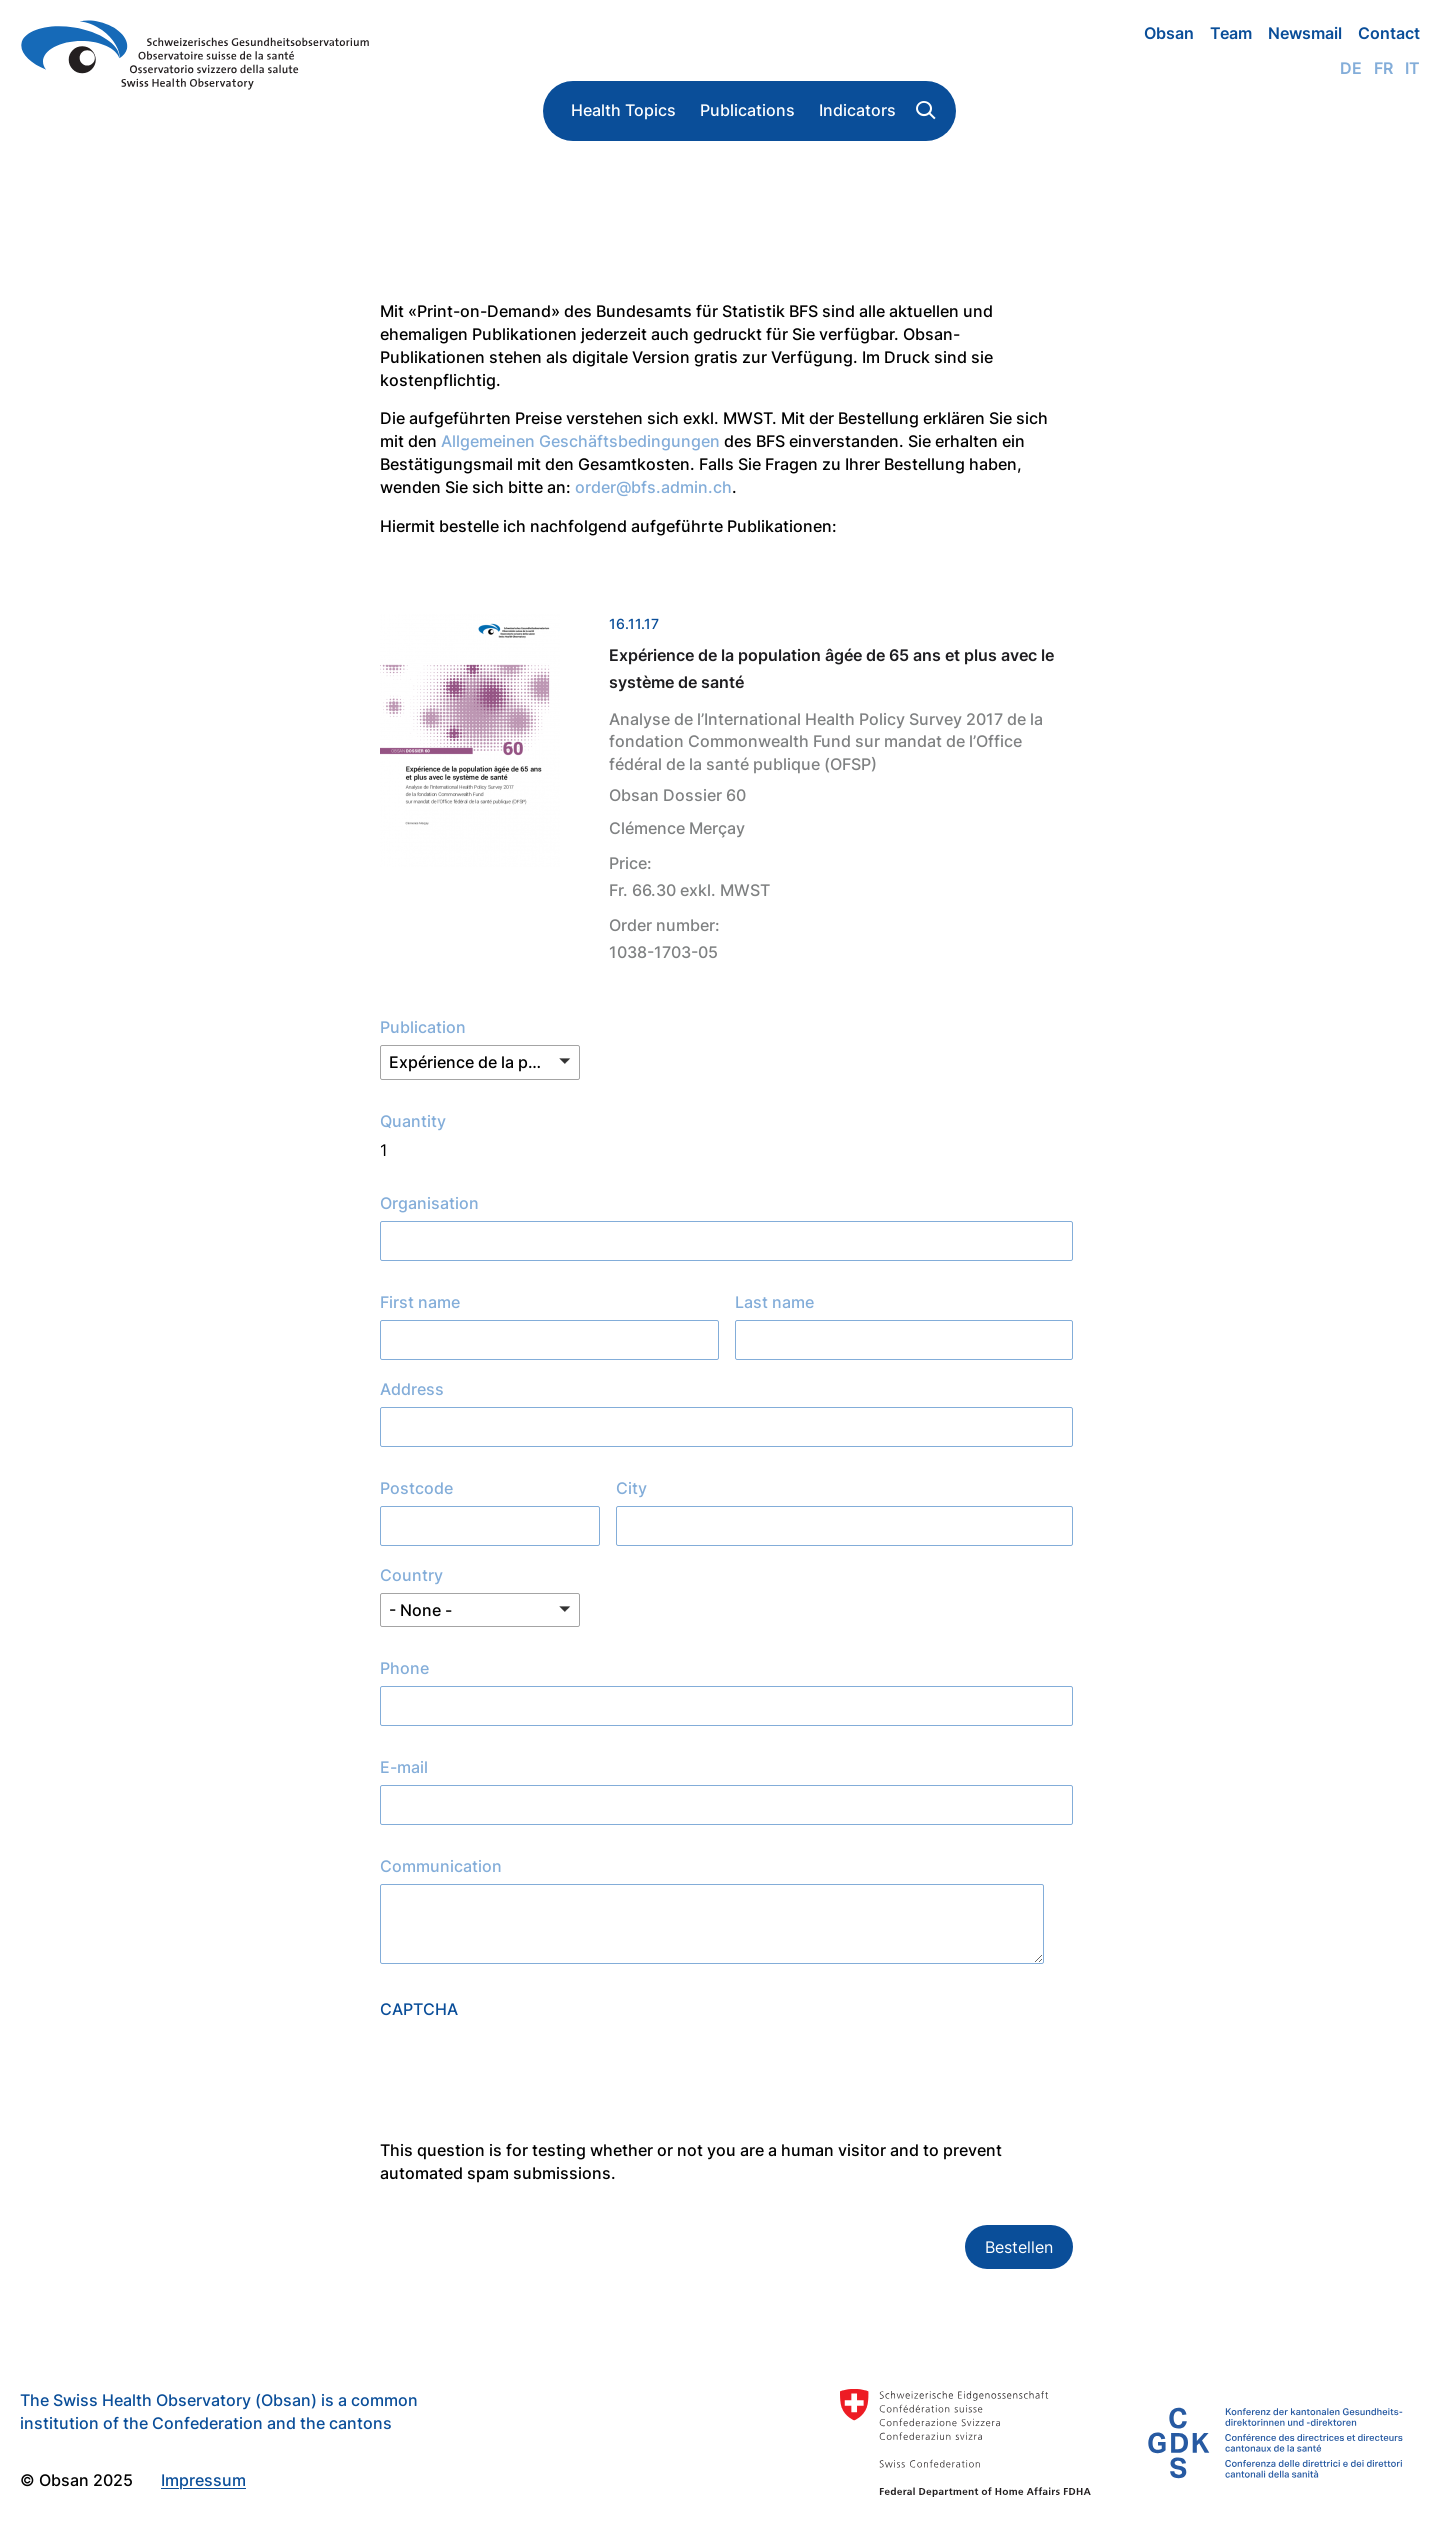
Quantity (413, 1121)
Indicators (857, 110)
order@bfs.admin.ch (653, 487)
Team (1231, 33)
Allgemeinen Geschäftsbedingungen (580, 441)
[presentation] (532, 2100)
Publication (423, 1027)
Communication (441, 1866)
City (631, 1488)
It (1412, 68)
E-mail (404, 1767)
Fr (1383, 68)
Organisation (429, 1203)
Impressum (203, 2480)
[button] (480, 1062)
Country (411, 1575)
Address (412, 1389)
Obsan (1169, 33)
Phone (404, 1668)
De (1351, 68)
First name (420, 1302)
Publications (747, 110)
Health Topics (623, 110)
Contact (1389, 33)
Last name (774, 1302)
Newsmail (1305, 33)
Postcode (416, 1488)
